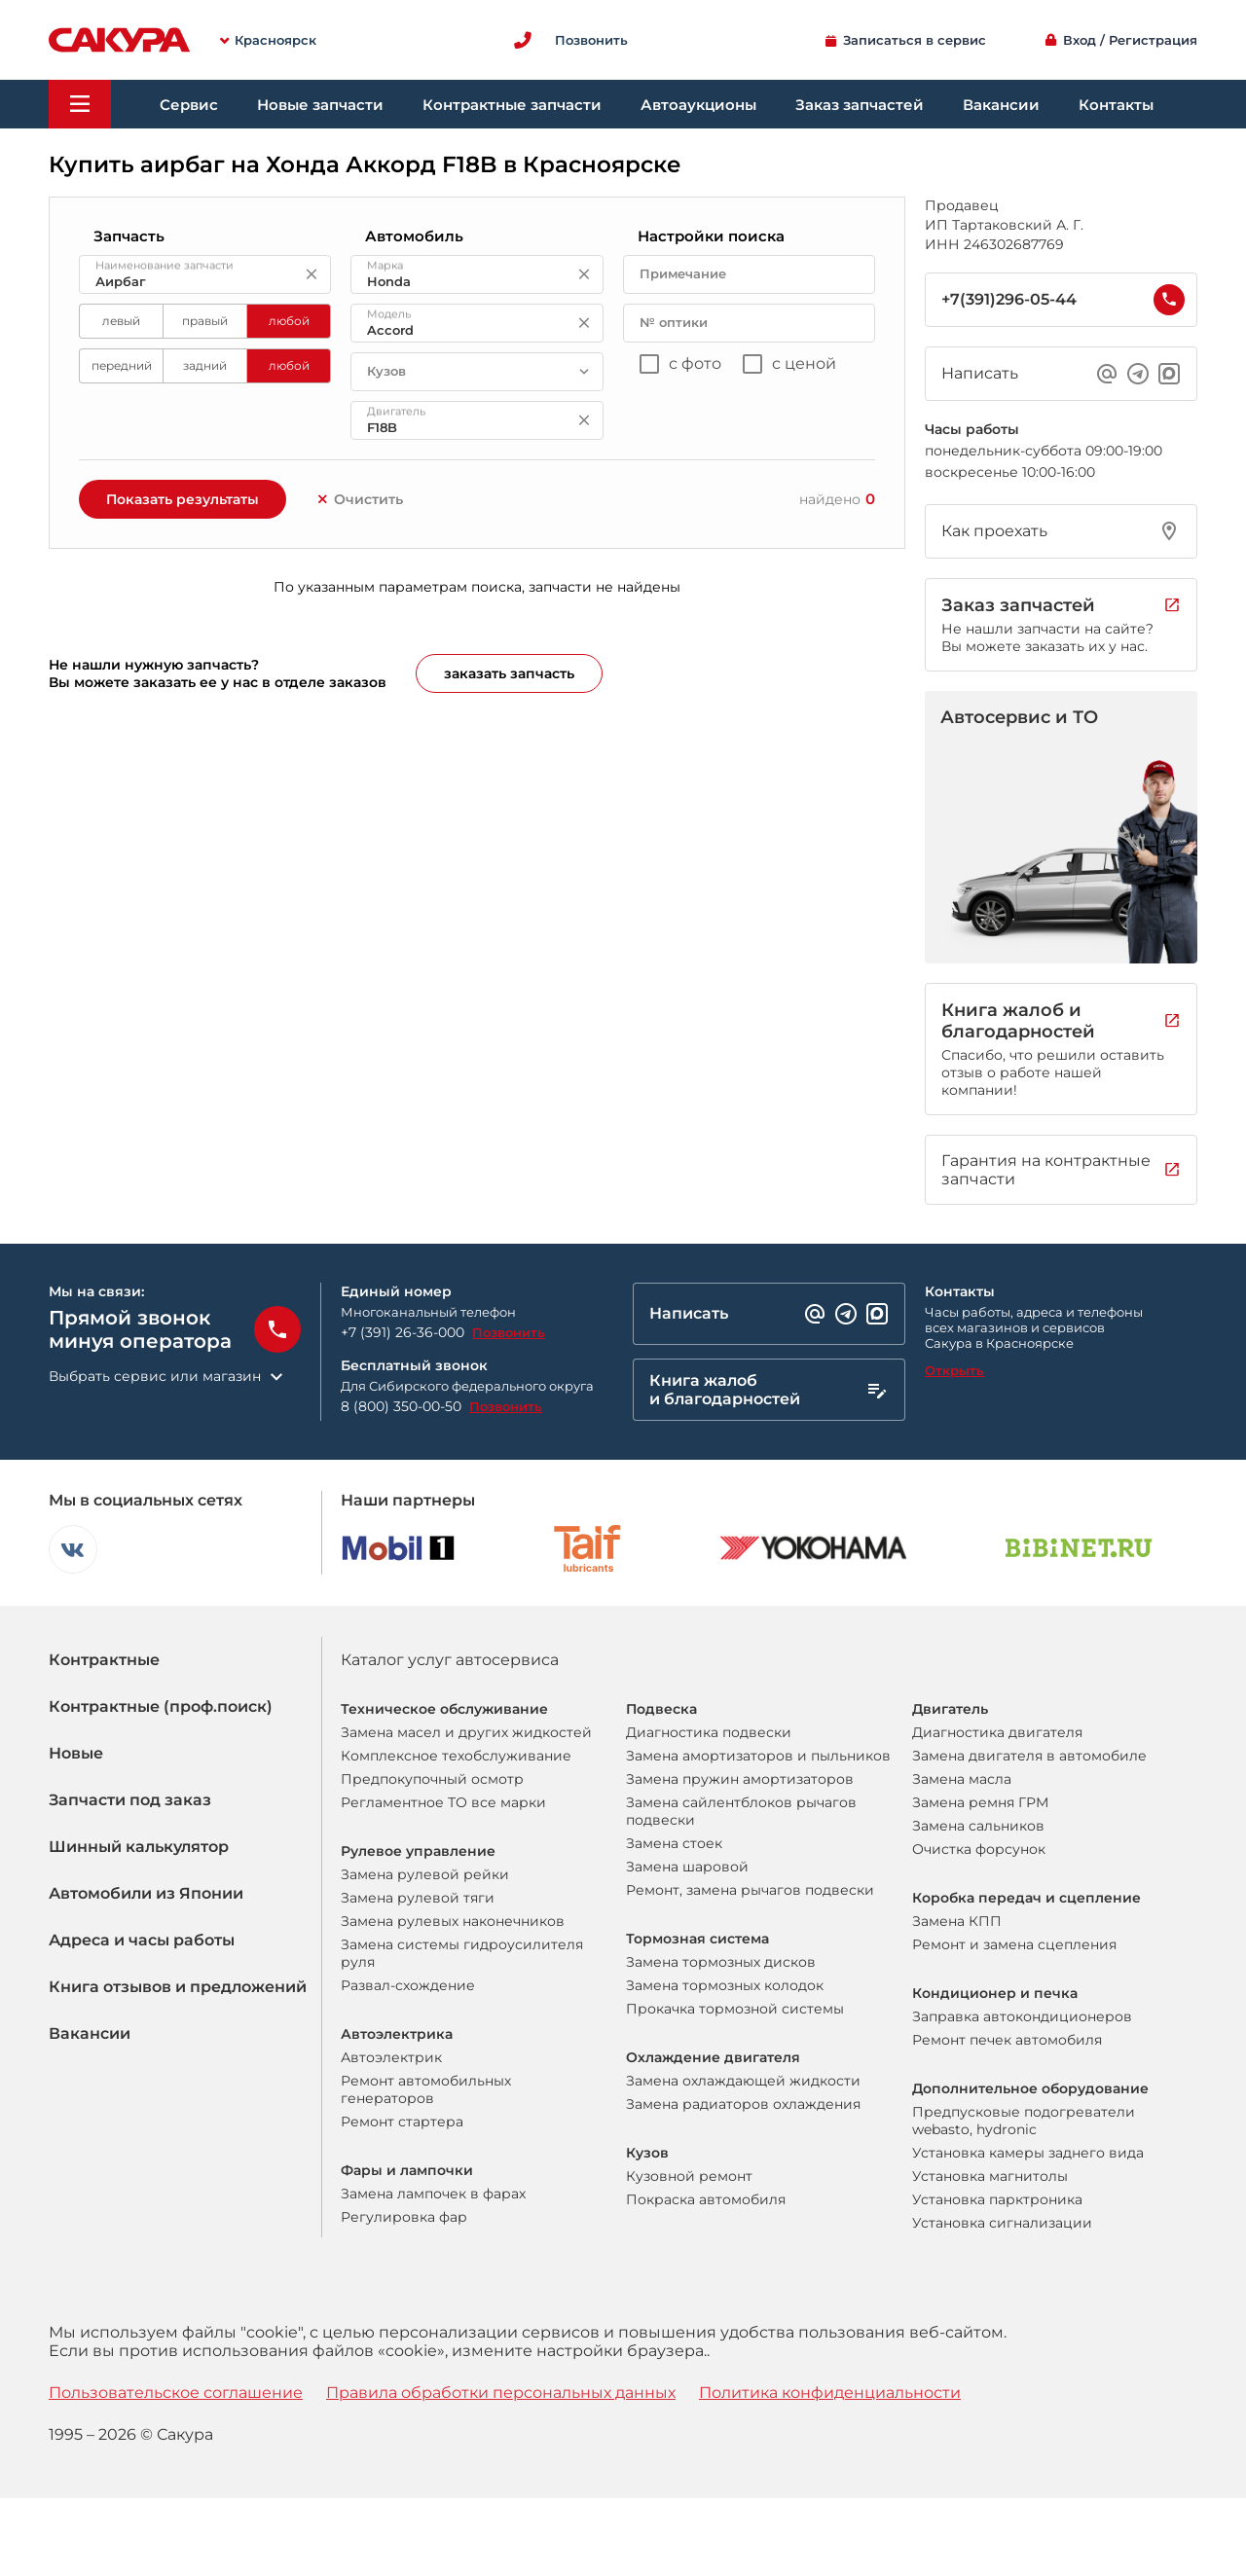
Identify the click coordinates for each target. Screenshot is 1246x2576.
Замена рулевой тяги (418, 1897)
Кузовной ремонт (689, 2176)
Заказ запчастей (859, 104)
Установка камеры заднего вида (1028, 2152)
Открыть (954, 1370)
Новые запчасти (320, 104)
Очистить (359, 499)
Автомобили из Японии (146, 1893)
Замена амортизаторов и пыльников (758, 1755)
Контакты (1116, 104)
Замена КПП (957, 1921)
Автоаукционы (698, 104)
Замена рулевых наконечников (453, 1921)
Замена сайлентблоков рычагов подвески (741, 1811)
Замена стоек (674, 1843)
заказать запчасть (509, 673)
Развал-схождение (408, 1985)
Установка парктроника (997, 2199)
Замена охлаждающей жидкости (743, 2080)
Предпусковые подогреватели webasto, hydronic (1023, 2120)
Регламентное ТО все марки (443, 1802)
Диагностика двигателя (997, 1732)
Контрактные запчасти (512, 104)
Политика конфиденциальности (830, 2392)
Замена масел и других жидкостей (466, 1732)
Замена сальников (978, 1825)
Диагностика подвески (708, 1732)
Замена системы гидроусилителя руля (462, 1953)
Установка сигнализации (1002, 2222)
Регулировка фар (404, 2217)
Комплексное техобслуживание (456, 1755)
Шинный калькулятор (139, 1846)
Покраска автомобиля (706, 2199)
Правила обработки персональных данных (501, 2392)
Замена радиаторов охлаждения (743, 2104)
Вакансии (1001, 104)
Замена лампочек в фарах (433, 2193)
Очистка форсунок (978, 1849)
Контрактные (104, 1660)
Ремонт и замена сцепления (1014, 1944)
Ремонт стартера (402, 2121)
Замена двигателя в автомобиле (1029, 1755)
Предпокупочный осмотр (432, 1779)
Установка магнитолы (990, 2176)
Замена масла (961, 1779)
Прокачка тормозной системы (735, 2008)
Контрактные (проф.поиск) (161, 1706)
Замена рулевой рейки (425, 1874)
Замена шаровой (687, 1866)
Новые (76, 1753)
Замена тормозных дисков (721, 1962)
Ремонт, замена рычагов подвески (750, 1890)
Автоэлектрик (391, 2057)
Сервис (189, 104)
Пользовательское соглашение (176, 2392)
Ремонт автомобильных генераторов (426, 2089)
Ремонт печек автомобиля (1007, 2040)
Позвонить (508, 1332)
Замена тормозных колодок (725, 1985)
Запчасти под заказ (130, 1800)
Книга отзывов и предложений (178, 1986)
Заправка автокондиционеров (1022, 2016)
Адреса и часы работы (142, 1940)
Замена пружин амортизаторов (740, 1779)
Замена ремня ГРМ (980, 1802)
